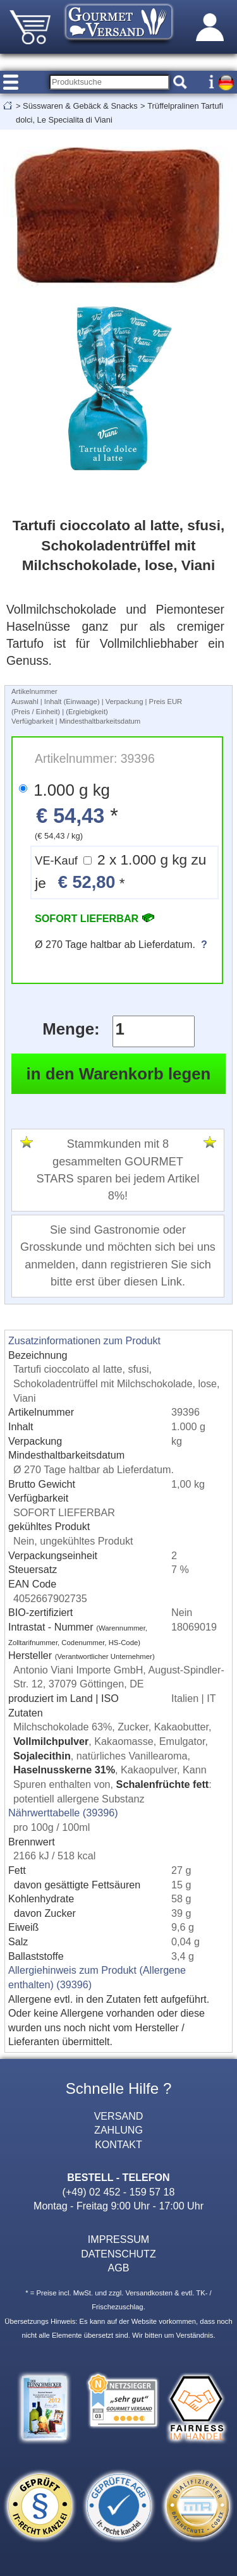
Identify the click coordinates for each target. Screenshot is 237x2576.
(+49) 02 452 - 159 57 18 (119, 2191)
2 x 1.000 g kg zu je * (120, 872)
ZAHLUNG (118, 2130)
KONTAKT (118, 2144)
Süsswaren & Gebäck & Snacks (80, 106)
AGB (119, 2267)
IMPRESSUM (118, 2239)
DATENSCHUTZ (118, 2253)
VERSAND (118, 2116)
